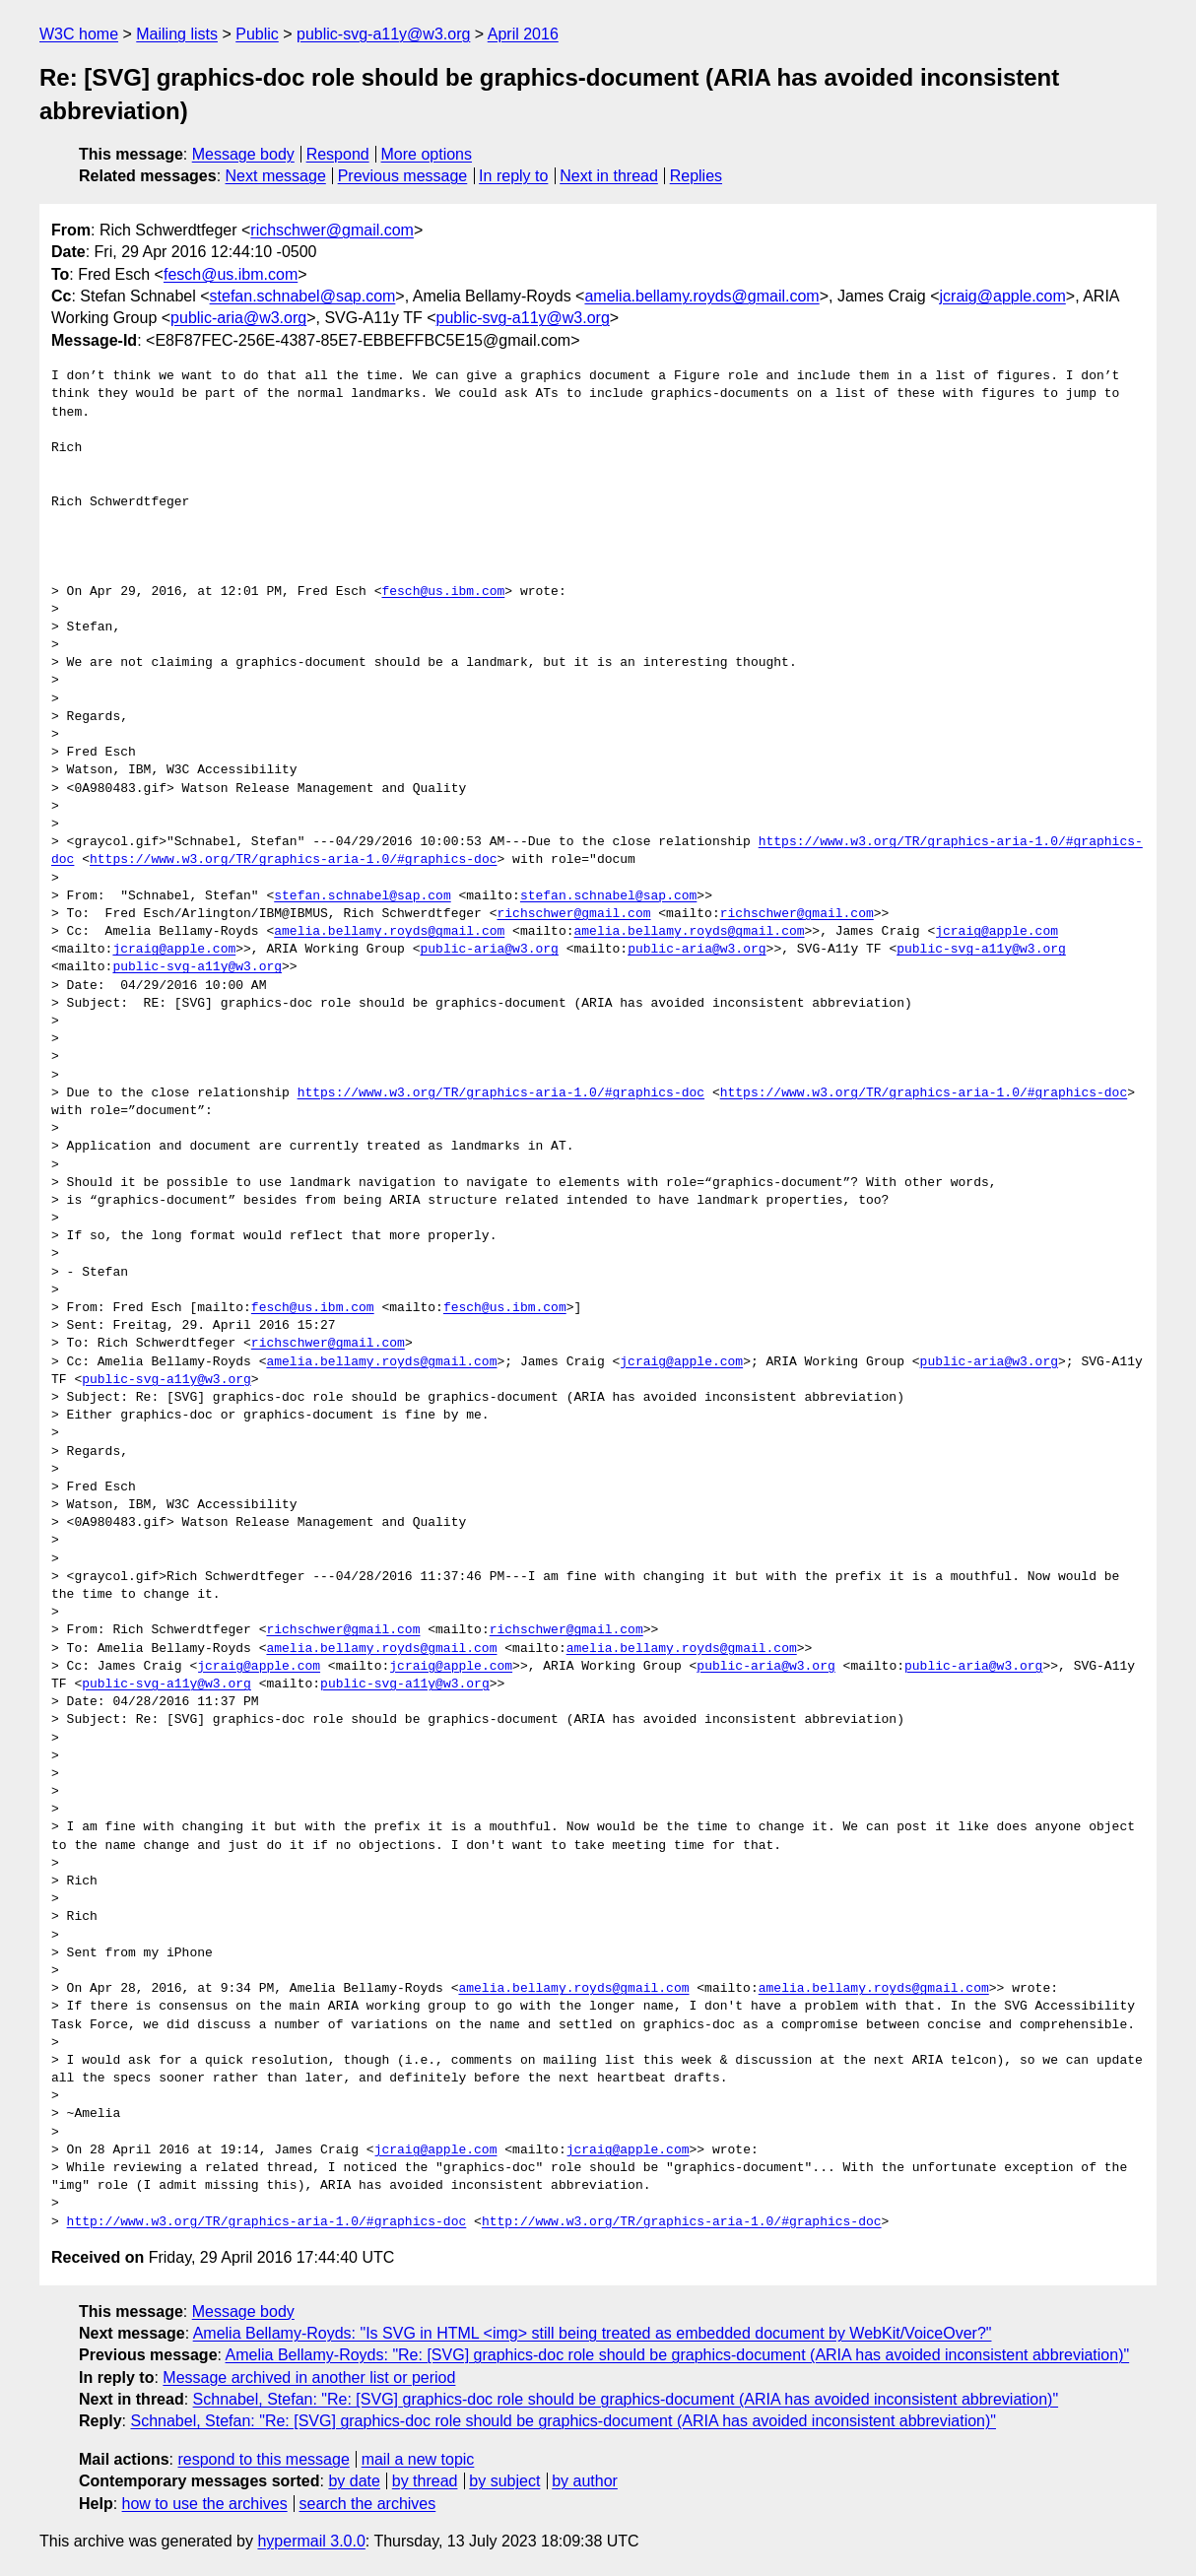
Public (257, 34)
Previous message (403, 175)
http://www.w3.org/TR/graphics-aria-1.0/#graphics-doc (267, 2222)
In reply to (513, 175)
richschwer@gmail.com (332, 230)
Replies (696, 175)
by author (585, 2481)
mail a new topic (418, 2459)
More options (427, 154)
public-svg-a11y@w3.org (383, 34)
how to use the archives (205, 2503)
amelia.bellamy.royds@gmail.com (701, 296)
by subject (504, 2481)
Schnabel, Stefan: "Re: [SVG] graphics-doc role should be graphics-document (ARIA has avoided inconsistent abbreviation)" (626, 2399)
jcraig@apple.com (1003, 296)
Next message (276, 175)
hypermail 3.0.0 (311, 2541)
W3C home (78, 34)
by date (353, 2481)
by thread (425, 2481)
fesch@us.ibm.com (231, 274)
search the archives (367, 2503)
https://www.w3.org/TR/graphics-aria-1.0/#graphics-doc (293, 860)
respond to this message (263, 2459)
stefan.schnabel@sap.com (303, 296)
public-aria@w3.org (238, 317)
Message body (243, 154)
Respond (337, 154)
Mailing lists (177, 34)
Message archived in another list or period (309, 2377)
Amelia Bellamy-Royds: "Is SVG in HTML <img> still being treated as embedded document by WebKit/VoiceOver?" (592, 2333)
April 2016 (523, 34)
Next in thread (609, 175)
